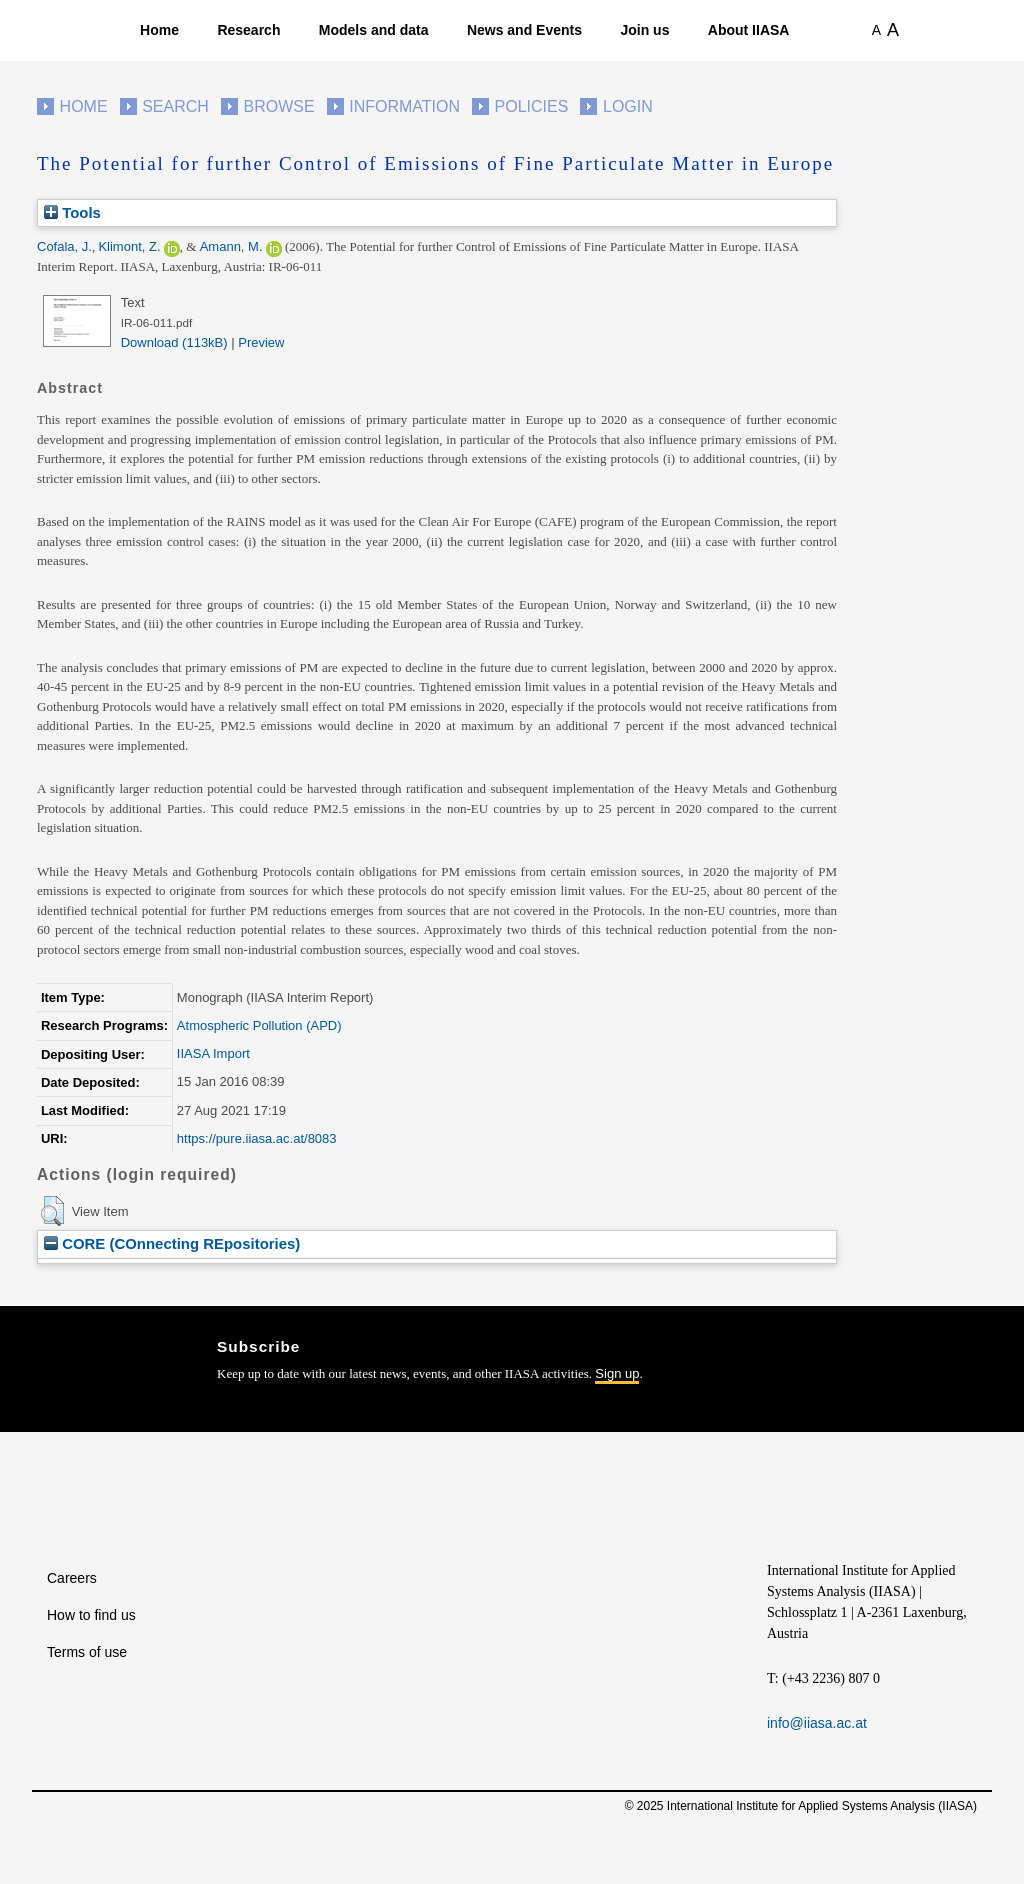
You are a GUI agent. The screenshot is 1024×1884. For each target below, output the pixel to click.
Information (404, 106)
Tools (72, 212)
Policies (532, 106)
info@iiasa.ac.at (817, 1723)
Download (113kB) (174, 342)
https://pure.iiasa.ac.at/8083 (257, 1138)
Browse (278, 106)
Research (248, 30)
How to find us (91, 1615)
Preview (261, 342)
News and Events (524, 30)
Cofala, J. (64, 246)
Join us (644, 30)
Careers (72, 1578)
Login (628, 106)
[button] (52, 1211)
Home (159, 30)
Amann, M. (231, 246)
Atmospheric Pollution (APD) (259, 1025)
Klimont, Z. (129, 246)
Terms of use (87, 1652)
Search (175, 106)
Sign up (617, 1373)
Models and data (374, 30)
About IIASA (749, 30)
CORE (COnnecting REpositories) (172, 1243)
